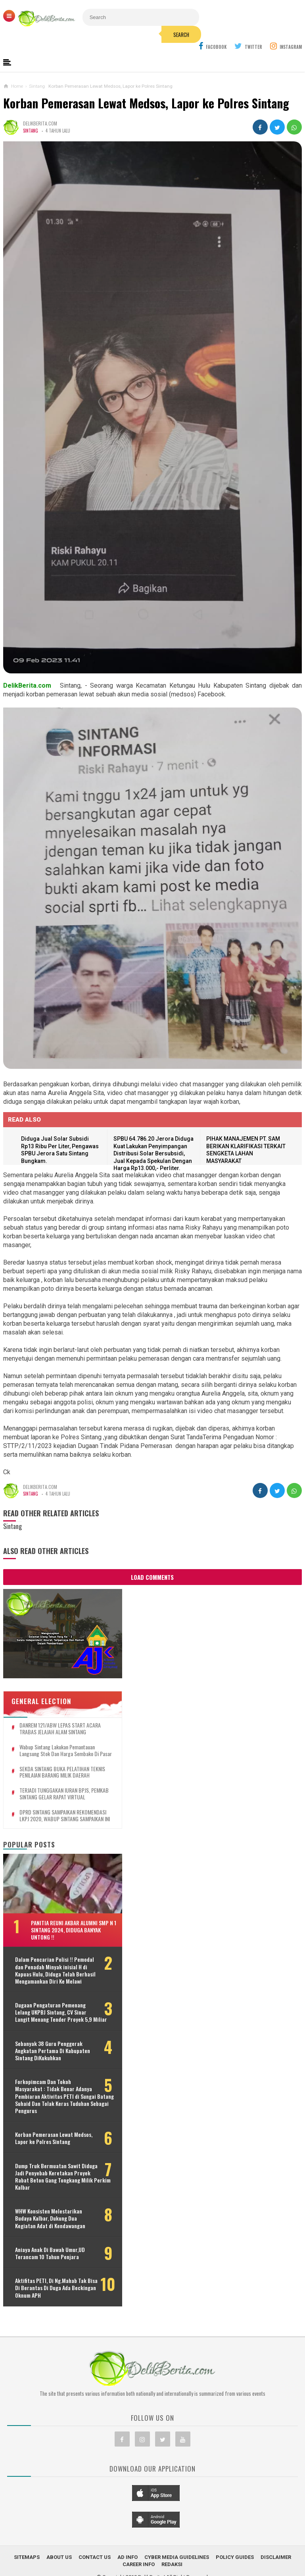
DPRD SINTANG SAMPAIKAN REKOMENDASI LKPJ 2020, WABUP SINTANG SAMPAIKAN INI (64, 1815)
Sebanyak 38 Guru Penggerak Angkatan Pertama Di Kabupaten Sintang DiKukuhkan (52, 2051)
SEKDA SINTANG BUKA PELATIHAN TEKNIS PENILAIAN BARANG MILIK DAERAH (62, 1772)
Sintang (30, 130)
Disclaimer (276, 2557)
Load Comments (152, 1577)
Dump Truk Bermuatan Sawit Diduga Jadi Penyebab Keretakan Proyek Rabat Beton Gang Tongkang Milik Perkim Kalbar (63, 2176)
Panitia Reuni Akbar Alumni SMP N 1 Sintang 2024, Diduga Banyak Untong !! (73, 1930)
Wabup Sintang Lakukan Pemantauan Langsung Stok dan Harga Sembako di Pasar (65, 1750)
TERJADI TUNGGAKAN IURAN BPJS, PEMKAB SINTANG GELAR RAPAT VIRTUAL (64, 1794)
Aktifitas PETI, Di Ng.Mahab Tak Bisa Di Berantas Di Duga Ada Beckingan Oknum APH (56, 2288)
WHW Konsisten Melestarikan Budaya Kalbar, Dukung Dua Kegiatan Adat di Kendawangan (50, 2218)
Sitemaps (27, 2557)
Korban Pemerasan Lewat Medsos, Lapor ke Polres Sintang (146, 103)
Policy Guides (235, 2557)
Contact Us (95, 2557)
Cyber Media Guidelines (176, 2557)
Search (181, 35)
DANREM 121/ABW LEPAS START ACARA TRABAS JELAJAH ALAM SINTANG (60, 1728)
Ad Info (127, 2557)
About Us (59, 2557)
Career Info (139, 2564)
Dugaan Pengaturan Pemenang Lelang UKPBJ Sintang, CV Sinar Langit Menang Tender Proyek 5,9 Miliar (61, 2012)
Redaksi (171, 2564)
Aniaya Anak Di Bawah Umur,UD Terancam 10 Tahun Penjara (50, 2253)
